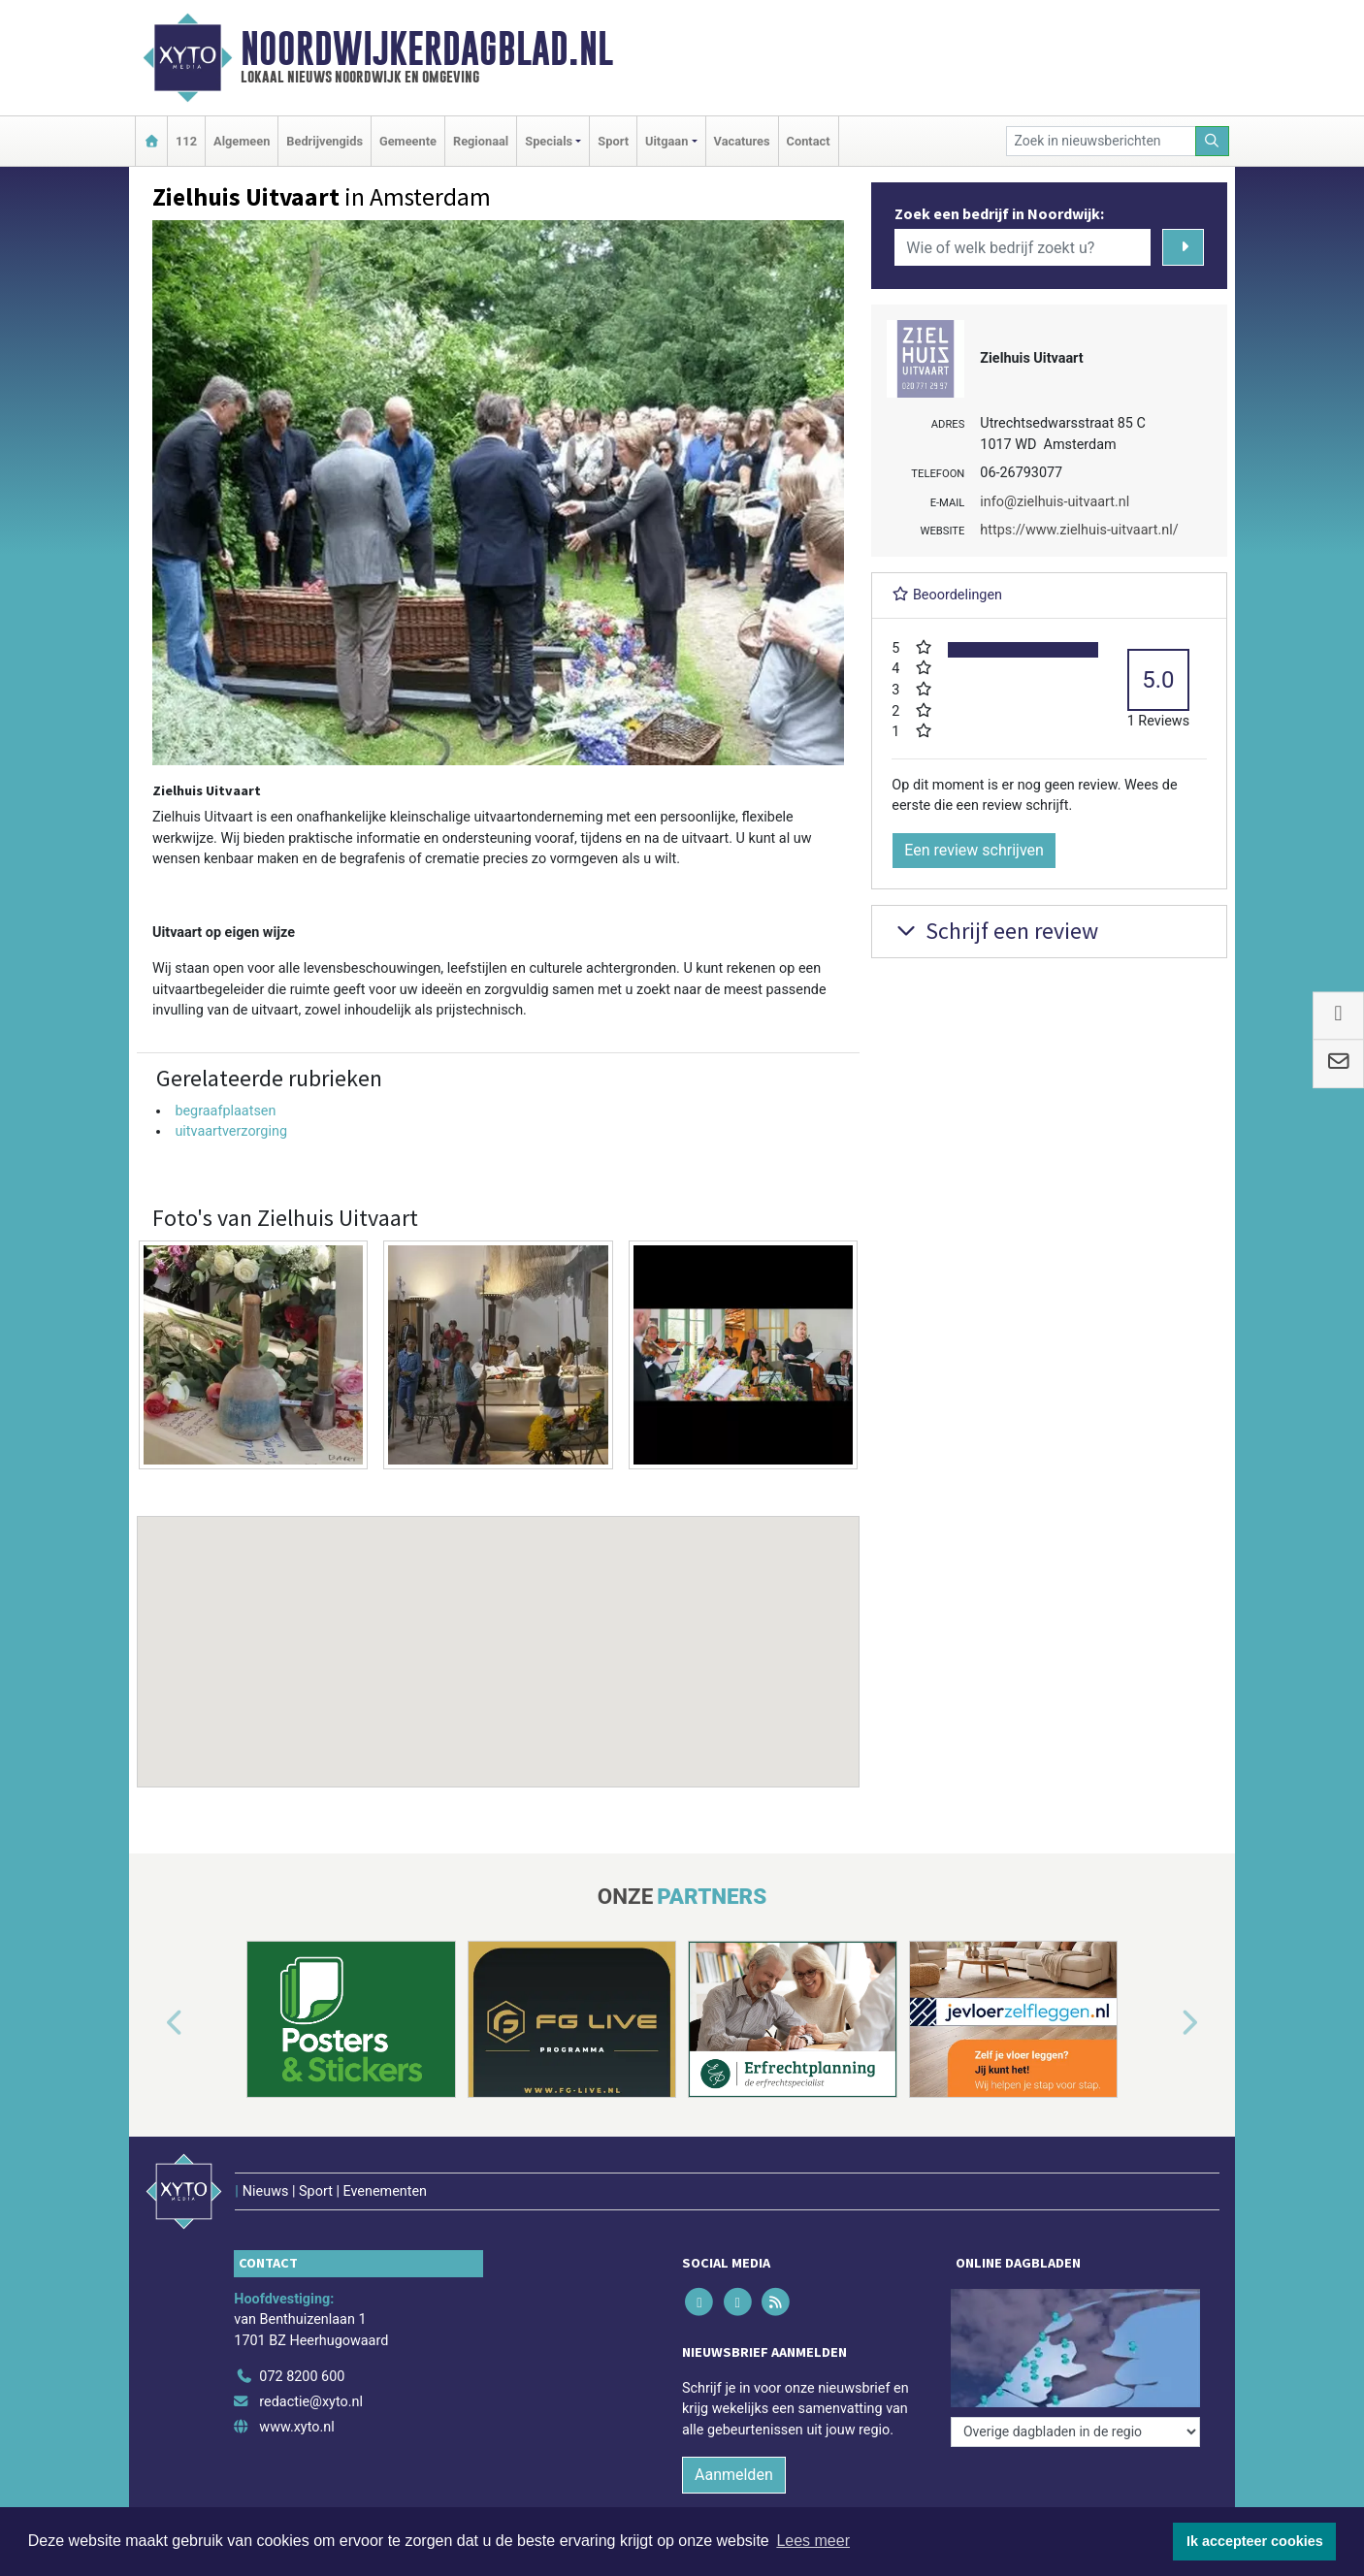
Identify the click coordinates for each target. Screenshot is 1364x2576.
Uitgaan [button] (666, 141)
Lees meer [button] (813, 2540)
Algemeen (241, 141)
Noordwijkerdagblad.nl (427, 48)
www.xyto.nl (296, 2427)
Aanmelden (734, 2474)
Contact (808, 141)
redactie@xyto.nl (311, 2402)
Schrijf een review (995, 931)
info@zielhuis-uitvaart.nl (1054, 502)
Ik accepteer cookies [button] (1254, 2541)
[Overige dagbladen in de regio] (1075, 2432)
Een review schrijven (974, 850)
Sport (613, 141)
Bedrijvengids (324, 141)
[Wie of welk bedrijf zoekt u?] (1022, 247)
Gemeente (408, 141)
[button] (498, 1633)
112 (186, 141)
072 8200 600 (301, 2376)
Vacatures (742, 141)
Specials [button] (548, 141)
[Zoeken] (1212, 141)
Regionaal (480, 141)
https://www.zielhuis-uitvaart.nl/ (1079, 530)
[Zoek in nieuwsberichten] (1101, 141)
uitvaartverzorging (231, 1131)
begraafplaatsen (225, 1111)
